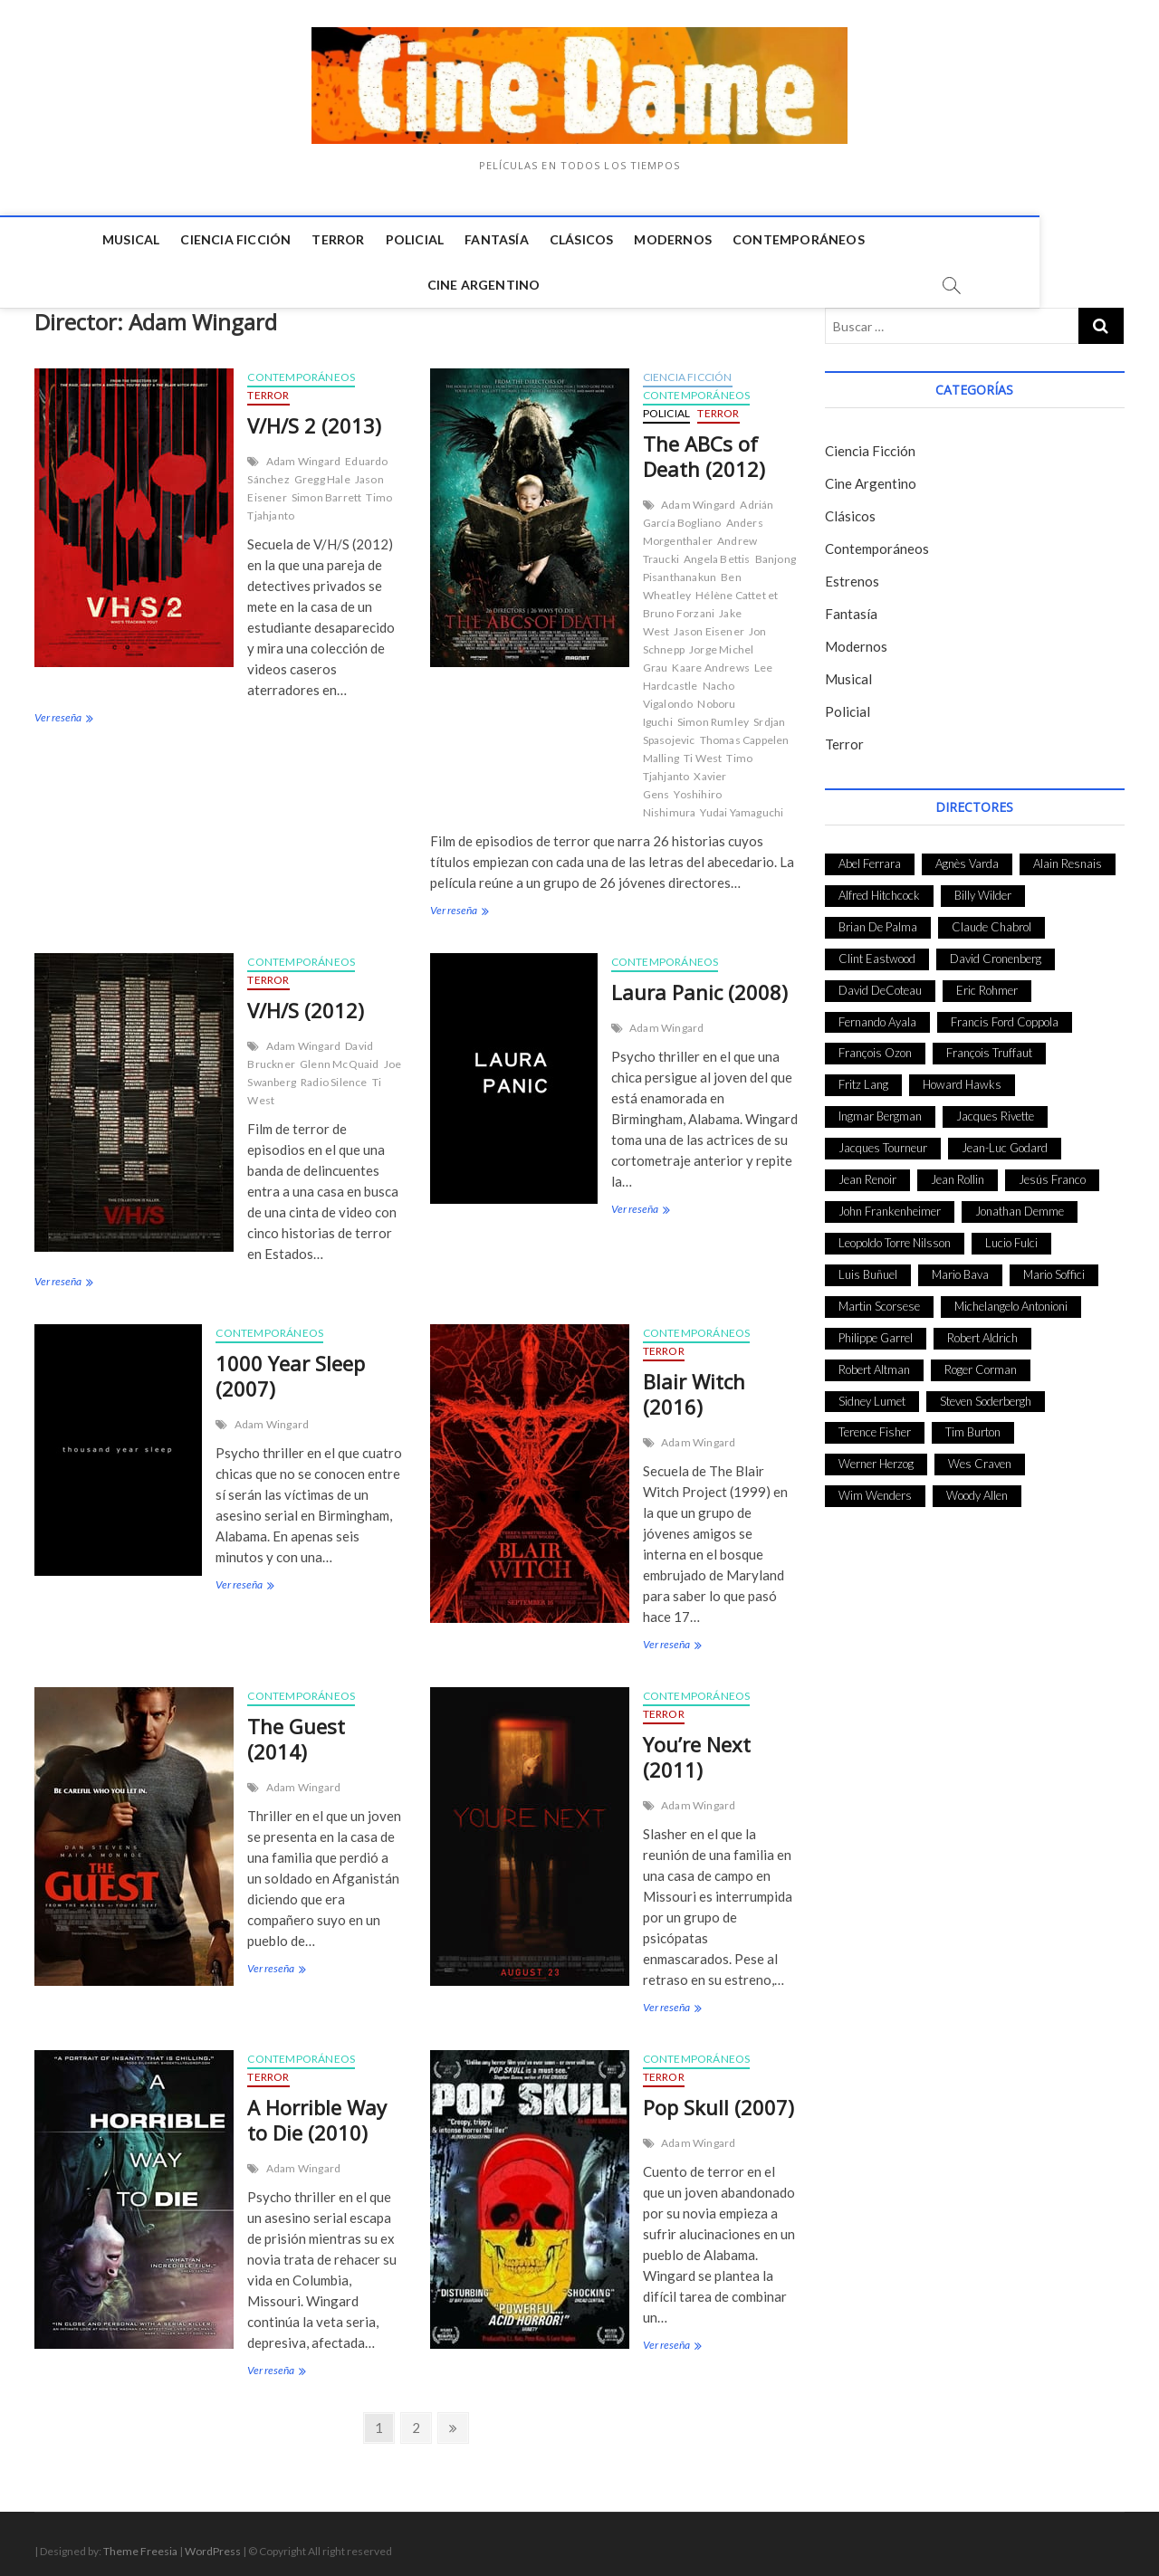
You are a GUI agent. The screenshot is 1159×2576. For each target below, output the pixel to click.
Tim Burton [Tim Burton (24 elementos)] (973, 1424)
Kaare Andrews (711, 659)
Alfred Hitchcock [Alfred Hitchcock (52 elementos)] (879, 887)
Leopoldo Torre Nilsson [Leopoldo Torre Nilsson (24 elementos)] (894, 1234)
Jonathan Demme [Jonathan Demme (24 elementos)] (1019, 1203)
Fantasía (439, 239)
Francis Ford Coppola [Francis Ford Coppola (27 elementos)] (1004, 1014)
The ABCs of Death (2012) (704, 448)
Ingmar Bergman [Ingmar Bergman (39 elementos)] (880, 1108)
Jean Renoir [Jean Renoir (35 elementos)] (867, 1171)
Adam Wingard (303, 453)
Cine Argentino (883, 239)
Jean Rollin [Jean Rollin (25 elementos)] (957, 1171)
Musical (72, 239)
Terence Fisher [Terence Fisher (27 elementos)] (874, 1424)
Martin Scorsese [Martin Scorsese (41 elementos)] (879, 1298)
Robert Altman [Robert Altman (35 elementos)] (874, 1361)
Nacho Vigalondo (689, 686)
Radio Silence (334, 1074)
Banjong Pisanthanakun (719, 560)
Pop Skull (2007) (718, 2099)
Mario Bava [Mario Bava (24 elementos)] (960, 1266)
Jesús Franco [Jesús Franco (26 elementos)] (1052, 1171)
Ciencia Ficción (177, 239)
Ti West (703, 750)
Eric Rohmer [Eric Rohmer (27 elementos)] (987, 982)
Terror (280, 239)
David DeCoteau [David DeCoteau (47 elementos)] (880, 982)
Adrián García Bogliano (708, 505)
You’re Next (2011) (697, 1748)
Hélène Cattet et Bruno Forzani (711, 596)
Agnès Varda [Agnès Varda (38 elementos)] (967, 855)
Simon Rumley (713, 713)
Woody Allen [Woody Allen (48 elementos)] (977, 1487)
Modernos (615, 239)
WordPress (213, 2543)
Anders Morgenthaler (703, 523)
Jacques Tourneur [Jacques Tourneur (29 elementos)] (882, 1139)
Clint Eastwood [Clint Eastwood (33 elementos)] (876, 950)
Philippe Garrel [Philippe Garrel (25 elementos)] (875, 1329)
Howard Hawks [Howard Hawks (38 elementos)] (962, 1076)
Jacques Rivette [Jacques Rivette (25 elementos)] (995, 1108)
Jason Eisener (709, 623)
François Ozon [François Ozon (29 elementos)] (875, 1044)
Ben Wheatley (692, 578)
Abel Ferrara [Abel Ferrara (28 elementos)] (869, 855)
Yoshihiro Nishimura (683, 795)
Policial (356, 239)
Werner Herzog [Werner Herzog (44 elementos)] (876, 1455)
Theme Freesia (140, 2543)
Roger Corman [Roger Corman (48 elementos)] (980, 1361)
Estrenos (852, 573)
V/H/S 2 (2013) (314, 417)
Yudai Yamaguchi (741, 804)
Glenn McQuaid (339, 1056)
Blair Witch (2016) (694, 1386)
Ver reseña (61, 710)
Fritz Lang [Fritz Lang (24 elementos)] (863, 1076)
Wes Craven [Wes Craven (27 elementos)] (979, 1455)
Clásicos (523, 239)
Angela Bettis (717, 551)
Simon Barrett (327, 489)
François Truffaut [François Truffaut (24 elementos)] (989, 1044)
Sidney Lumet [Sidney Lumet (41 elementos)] (871, 1393)
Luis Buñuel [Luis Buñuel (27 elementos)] (867, 1266)
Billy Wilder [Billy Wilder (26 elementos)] (982, 887)
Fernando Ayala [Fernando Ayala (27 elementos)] (877, 1014)
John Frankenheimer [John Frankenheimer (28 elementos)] (889, 1203)
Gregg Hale (322, 471)
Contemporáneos (740, 239)
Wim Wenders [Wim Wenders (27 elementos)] (875, 1487)
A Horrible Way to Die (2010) (317, 2111)
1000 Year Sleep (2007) (290, 1367)
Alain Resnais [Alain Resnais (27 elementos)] (1067, 855)
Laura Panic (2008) (699, 983)
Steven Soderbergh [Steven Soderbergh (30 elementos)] (985, 1393)
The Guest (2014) (296, 1730)
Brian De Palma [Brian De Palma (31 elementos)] (877, 918)
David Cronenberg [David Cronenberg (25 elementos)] (995, 950)
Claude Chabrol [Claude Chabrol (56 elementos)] (991, 918)
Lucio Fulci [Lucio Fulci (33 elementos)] (1011, 1234)
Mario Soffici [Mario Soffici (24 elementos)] (1054, 1266)
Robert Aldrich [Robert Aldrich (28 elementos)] (982, 1329)
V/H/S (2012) (305, 1002)
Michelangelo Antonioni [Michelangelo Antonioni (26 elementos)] (1011, 1298)
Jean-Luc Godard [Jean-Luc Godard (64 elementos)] (1005, 1139)
